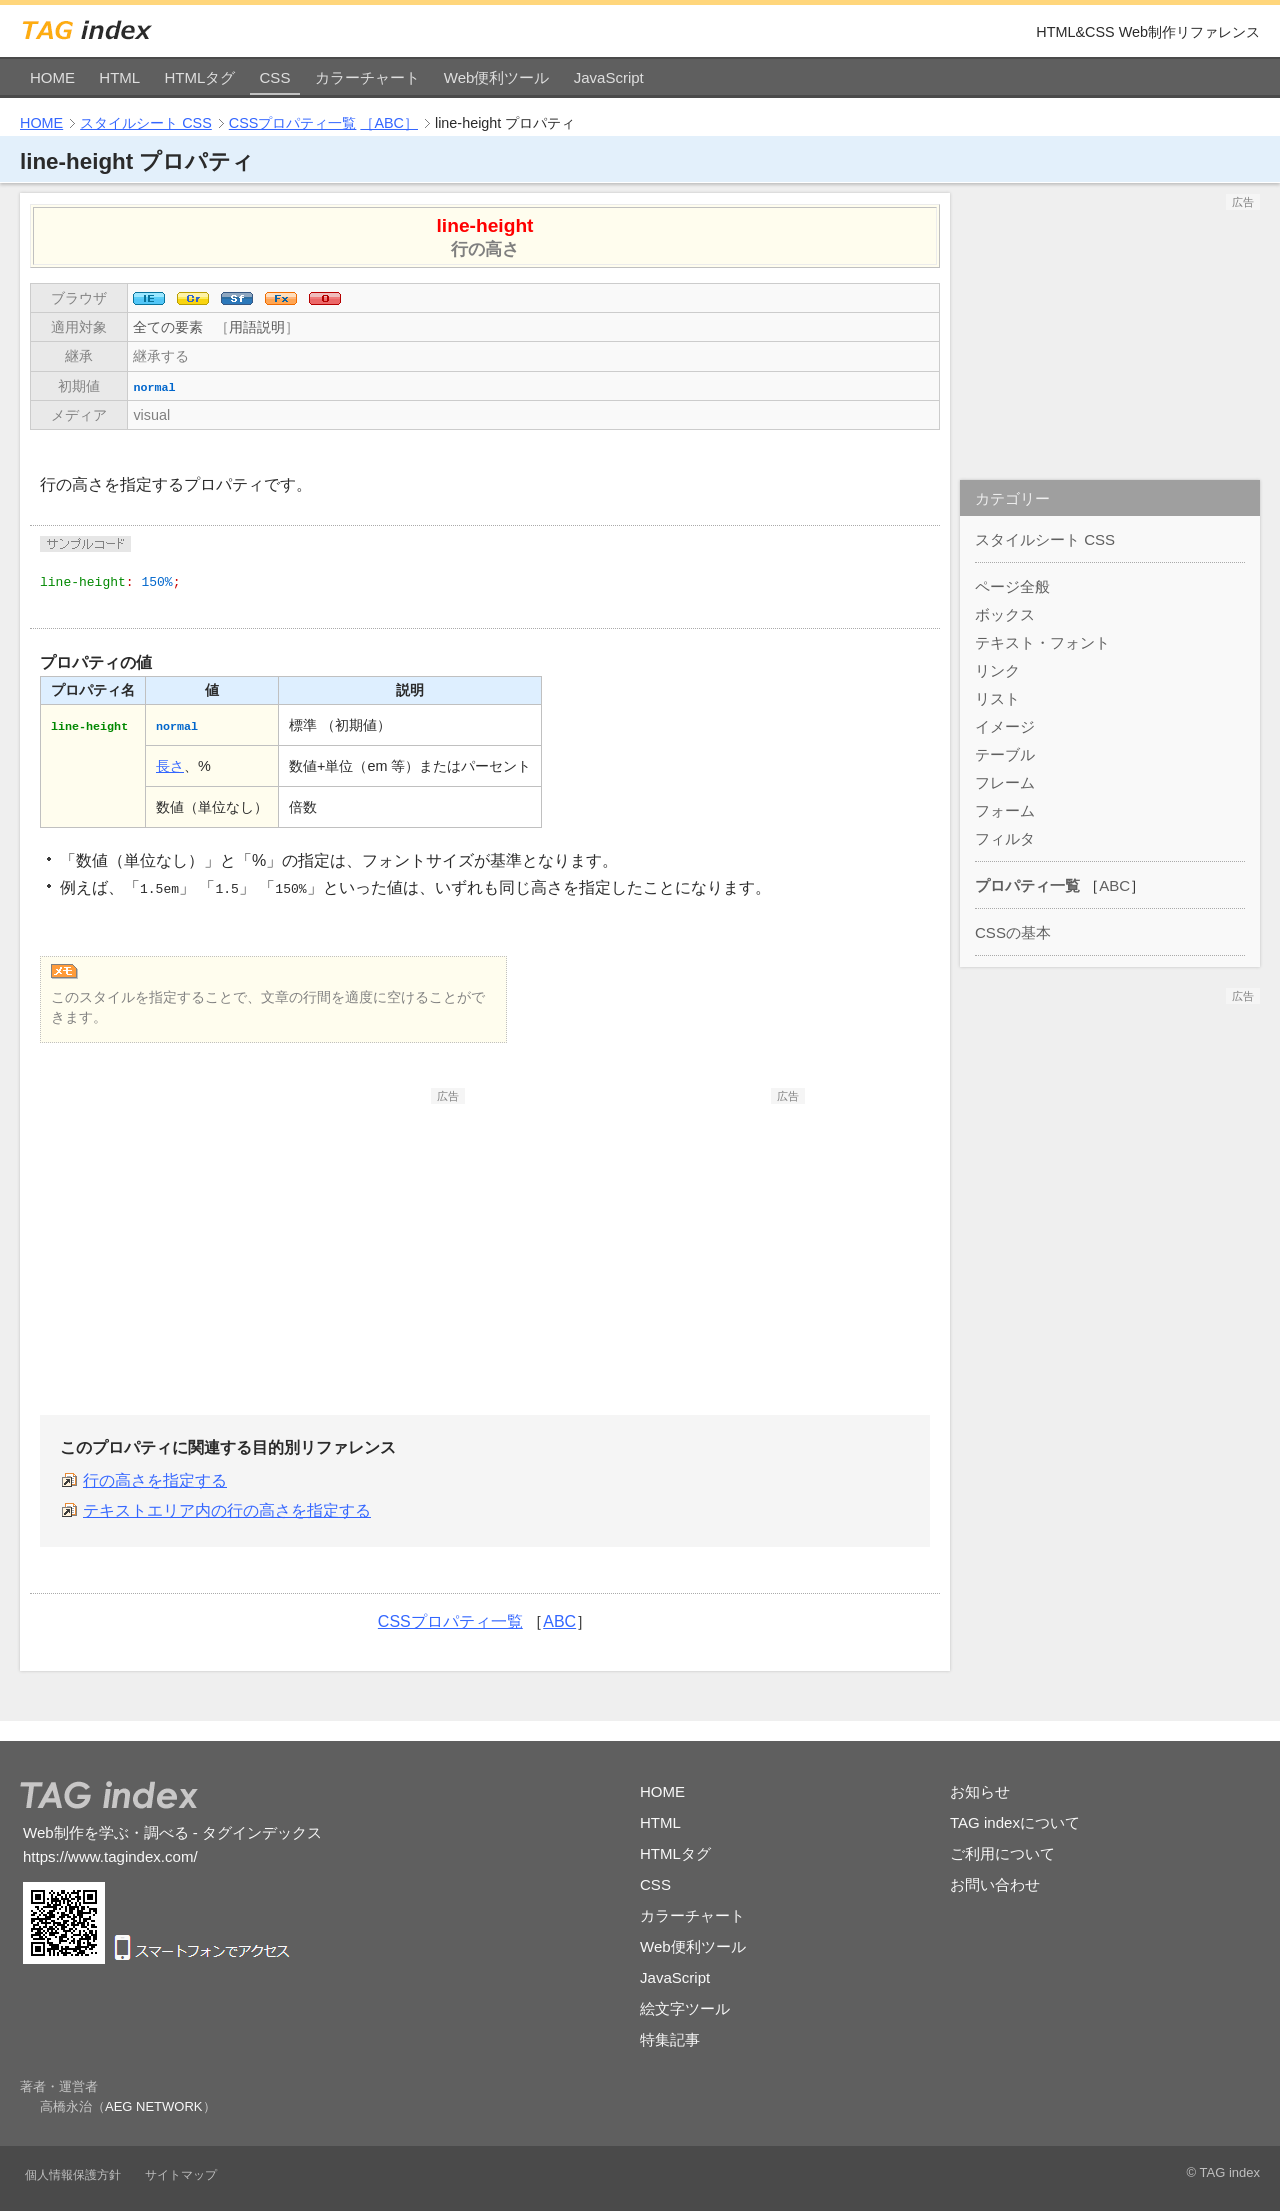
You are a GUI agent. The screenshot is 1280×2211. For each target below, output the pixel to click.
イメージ (1005, 726)
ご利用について (1002, 1853)
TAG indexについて (1015, 1822)
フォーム (1005, 810)
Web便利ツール (497, 77)
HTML (119, 77)
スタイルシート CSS (146, 123)
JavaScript (609, 77)
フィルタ (1005, 838)
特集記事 (670, 2039)
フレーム (1005, 782)
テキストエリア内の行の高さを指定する (227, 1510)
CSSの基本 (1013, 932)
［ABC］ (389, 123)
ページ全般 (1012, 586)
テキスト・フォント (1042, 642)
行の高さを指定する (155, 1480)
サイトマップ (181, 2175)
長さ (170, 766)
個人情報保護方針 (73, 2175)
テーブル (1005, 754)
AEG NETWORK (154, 2106)
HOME (52, 77)
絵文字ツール (685, 2008)
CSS (275, 77)
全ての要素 (168, 327)
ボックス (1005, 614)
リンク (997, 670)
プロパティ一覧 (1027, 885)
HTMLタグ (199, 77)
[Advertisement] (315, 1229)
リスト (997, 698)
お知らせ (980, 1791)
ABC (559, 1621)
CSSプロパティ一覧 (293, 123)
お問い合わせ (995, 1884)
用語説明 (257, 327)
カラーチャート (367, 77)
